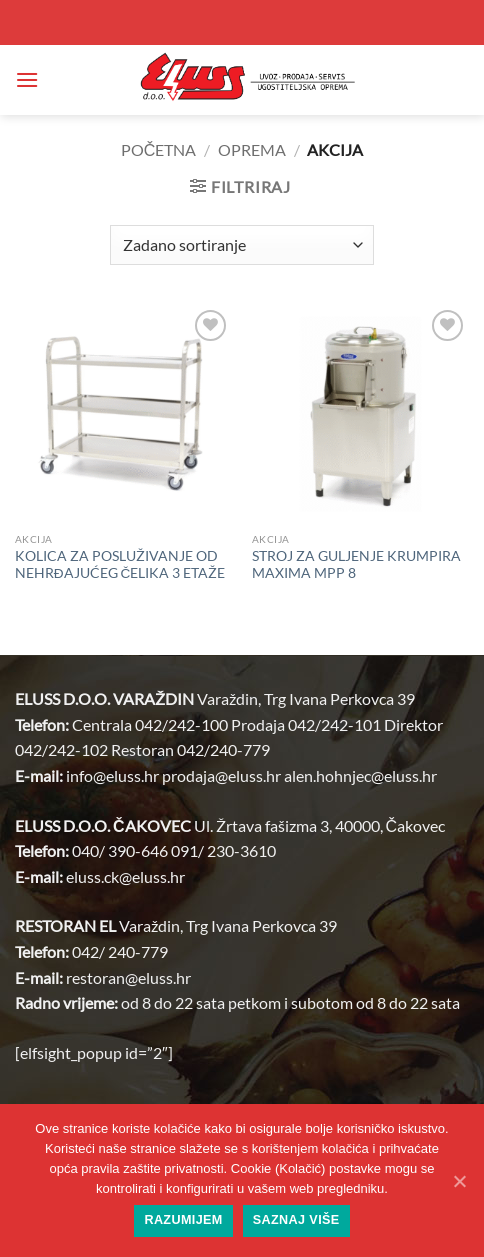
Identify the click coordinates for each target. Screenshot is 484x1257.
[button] (27, 79)
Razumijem (183, 1220)
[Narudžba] (242, 245)
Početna (159, 149)
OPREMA (252, 149)
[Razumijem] (459, 1181)
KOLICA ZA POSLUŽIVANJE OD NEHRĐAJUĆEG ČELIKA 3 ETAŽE (120, 565)
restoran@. (128, 977)
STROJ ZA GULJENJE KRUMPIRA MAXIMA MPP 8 (356, 565)
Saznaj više (296, 1220)
